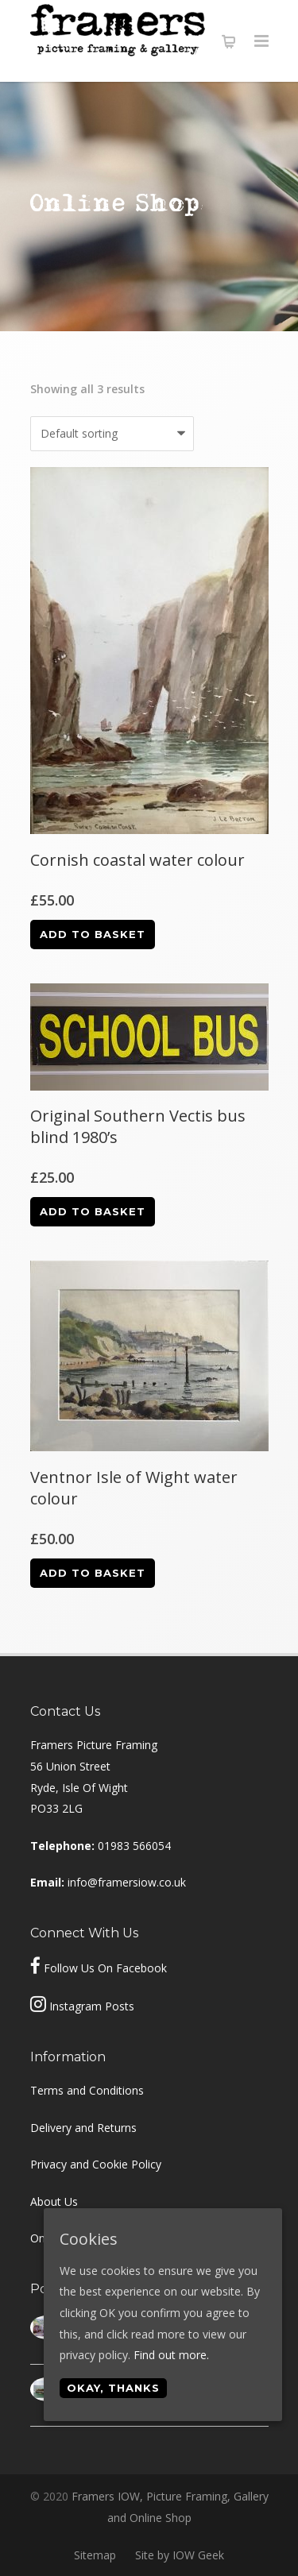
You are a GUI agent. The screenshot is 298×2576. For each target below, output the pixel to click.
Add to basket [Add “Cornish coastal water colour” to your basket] (92, 934)
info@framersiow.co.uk (127, 1882)
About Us (54, 2201)
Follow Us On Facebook (105, 1967)
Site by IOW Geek (179, 2554)
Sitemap (95, 2554)
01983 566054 (134, 1845)
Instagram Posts (91, 2006)
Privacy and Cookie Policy (95, 2164)
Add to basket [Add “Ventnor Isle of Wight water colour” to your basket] (92, 1572)
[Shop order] (112, 434)
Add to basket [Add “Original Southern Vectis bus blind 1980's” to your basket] (92, 1211)
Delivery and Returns (83, 2127)
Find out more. (171, 2354)
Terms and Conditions (87, 2090)
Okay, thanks (113, 2387)
